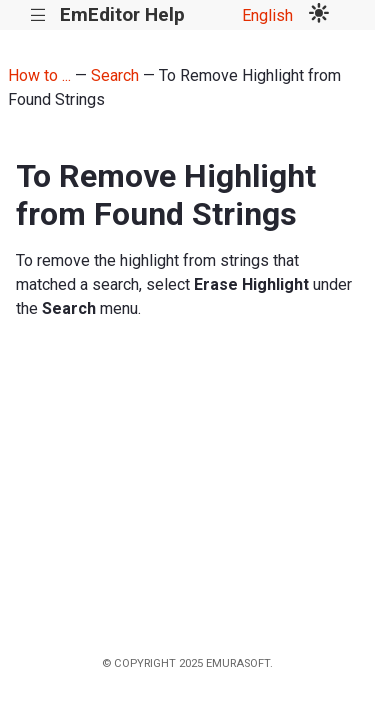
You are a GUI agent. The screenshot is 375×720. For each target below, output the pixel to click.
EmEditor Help (122, 14)
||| (38, 15)
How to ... (39, 75)
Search (115, 75)
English (267, 15)
